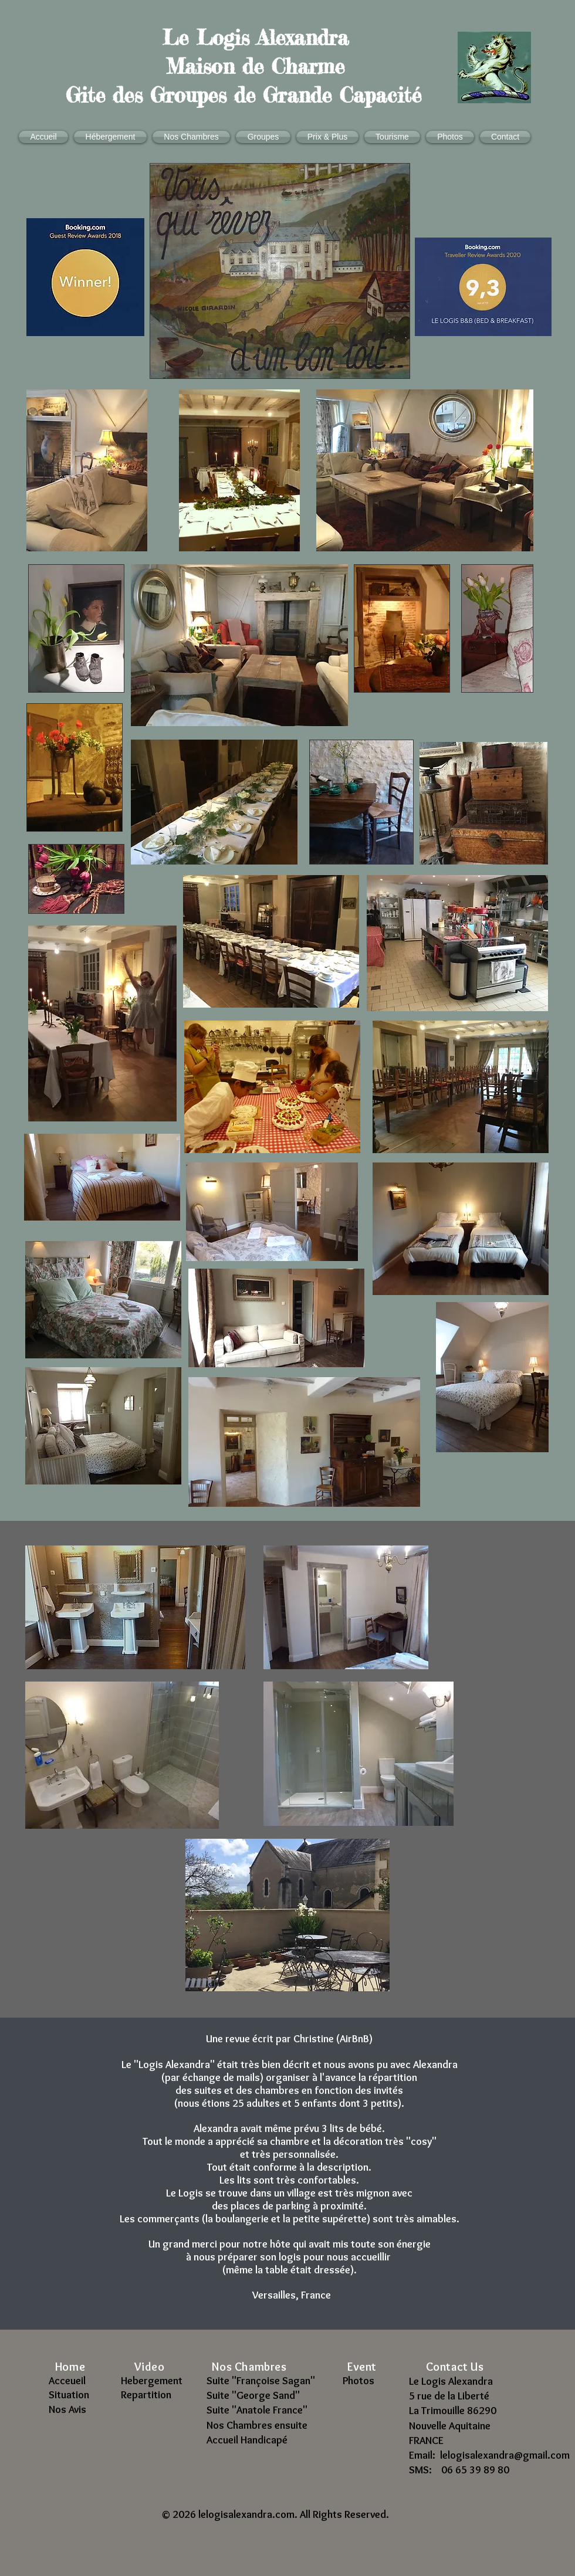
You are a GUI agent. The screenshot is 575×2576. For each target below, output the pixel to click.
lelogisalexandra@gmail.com (505, 2455)
